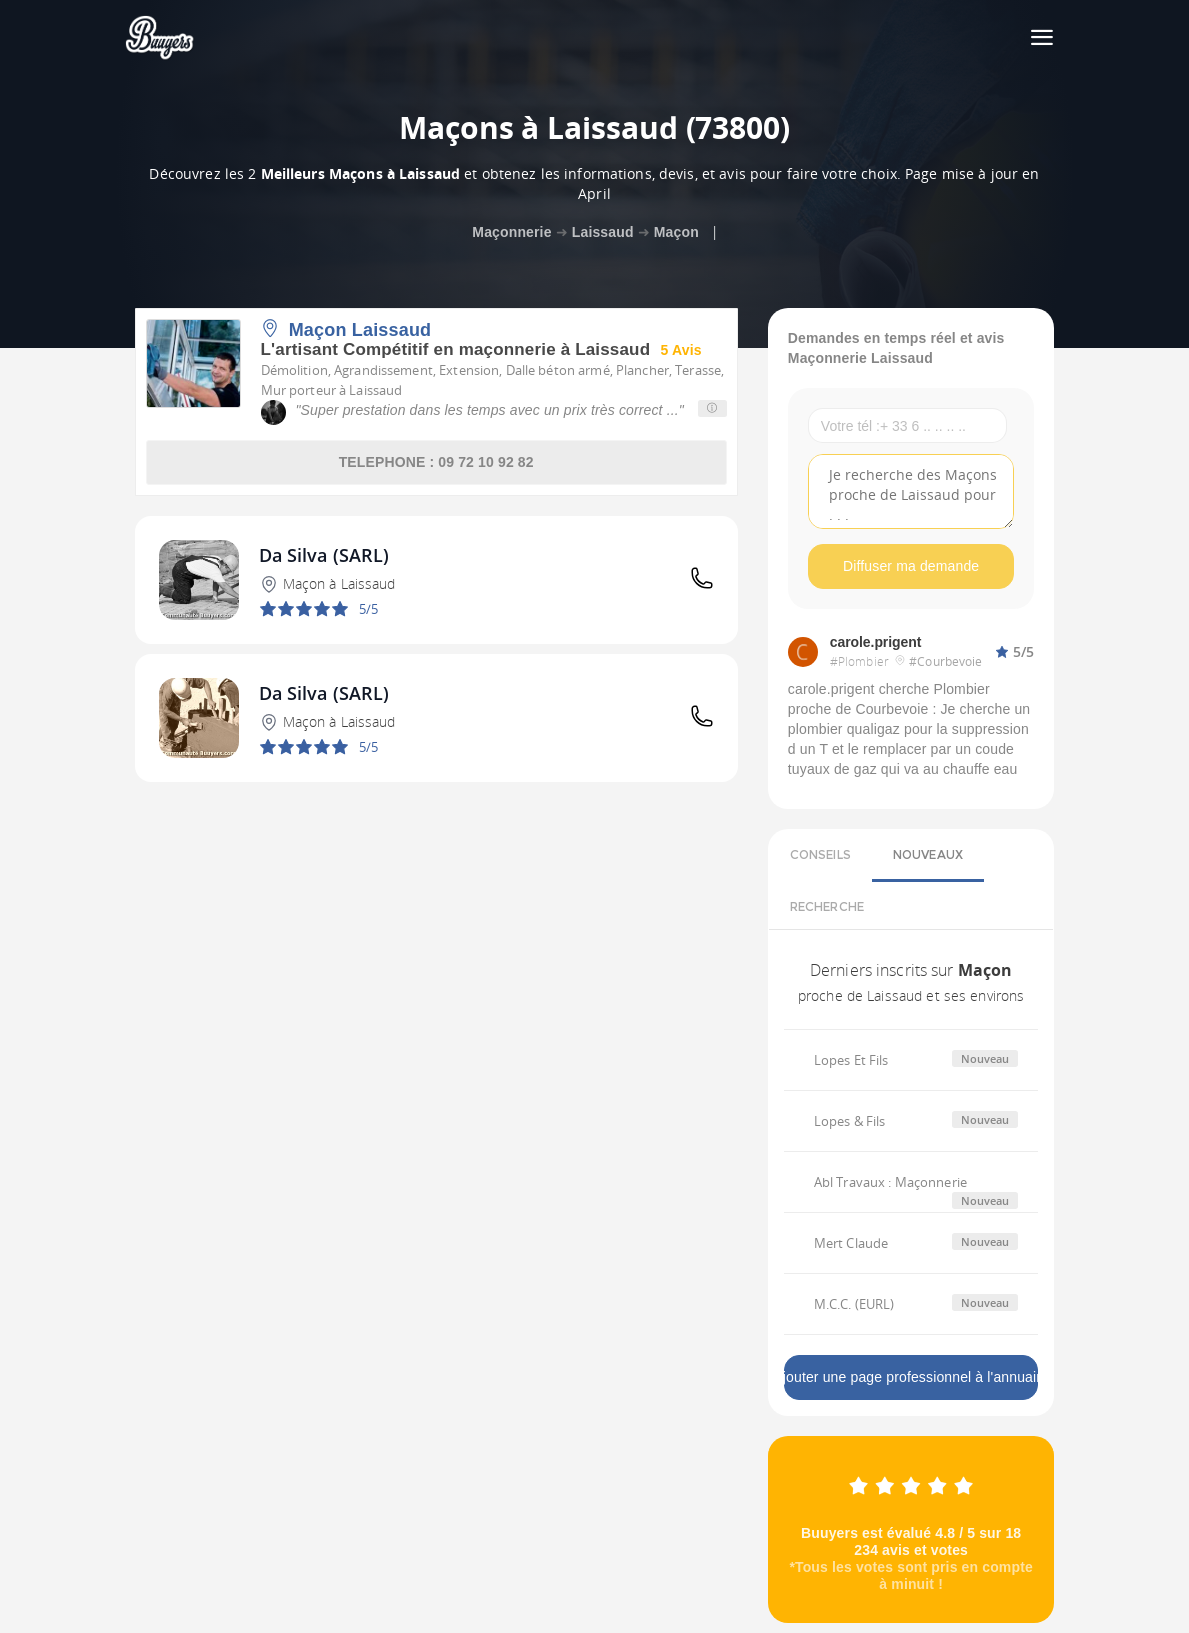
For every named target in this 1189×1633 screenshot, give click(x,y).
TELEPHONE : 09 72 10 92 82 (436, 462)
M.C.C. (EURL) (854, 1304)
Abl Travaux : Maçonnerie (890, 1182)
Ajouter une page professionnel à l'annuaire (911, 1377)
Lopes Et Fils (851, 1060)
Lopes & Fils (850, 1121)
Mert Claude (851, 1243)
